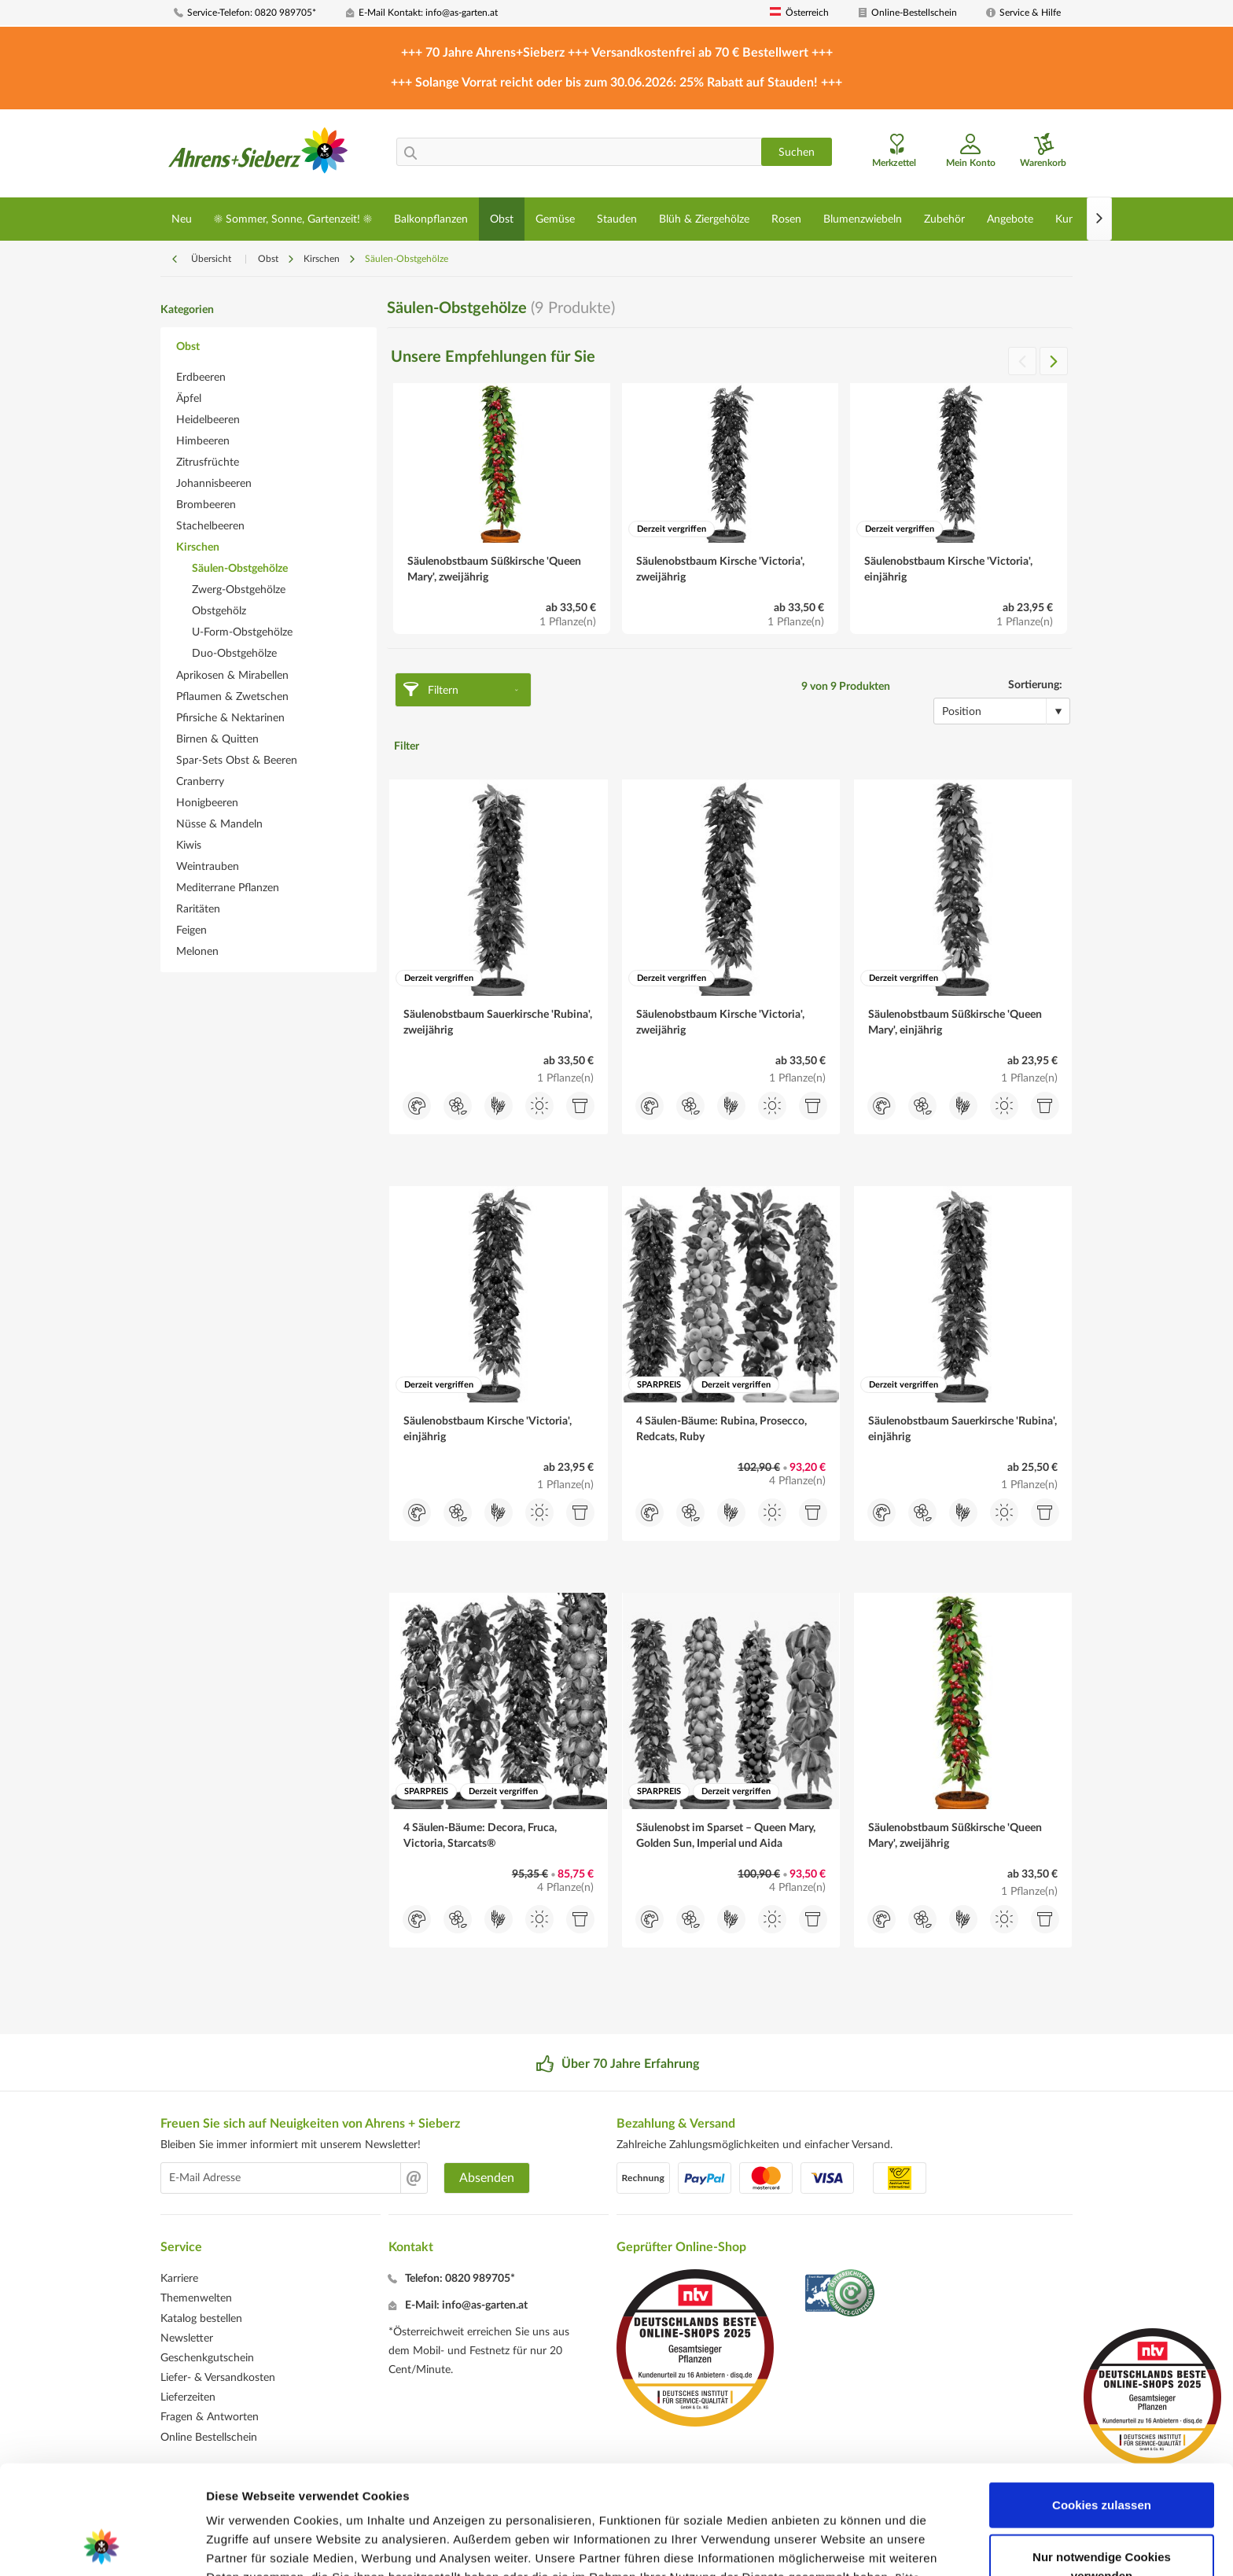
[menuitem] (254, 13)
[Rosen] (786, 219)
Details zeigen (836, 2545)
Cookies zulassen (1101, 2402)
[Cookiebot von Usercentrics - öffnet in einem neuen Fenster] (102, 2545)
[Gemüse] (555, 219)
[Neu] (181, 219)
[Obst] (501, 219)
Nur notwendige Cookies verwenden (1101, 2464)
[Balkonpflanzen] (431, 219)
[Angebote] (1010, 219)
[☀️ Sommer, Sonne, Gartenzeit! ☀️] (293, 219)
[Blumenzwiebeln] (862, 219)
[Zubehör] (944, 219)
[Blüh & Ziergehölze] (704, 219)
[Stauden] (617, 219)
